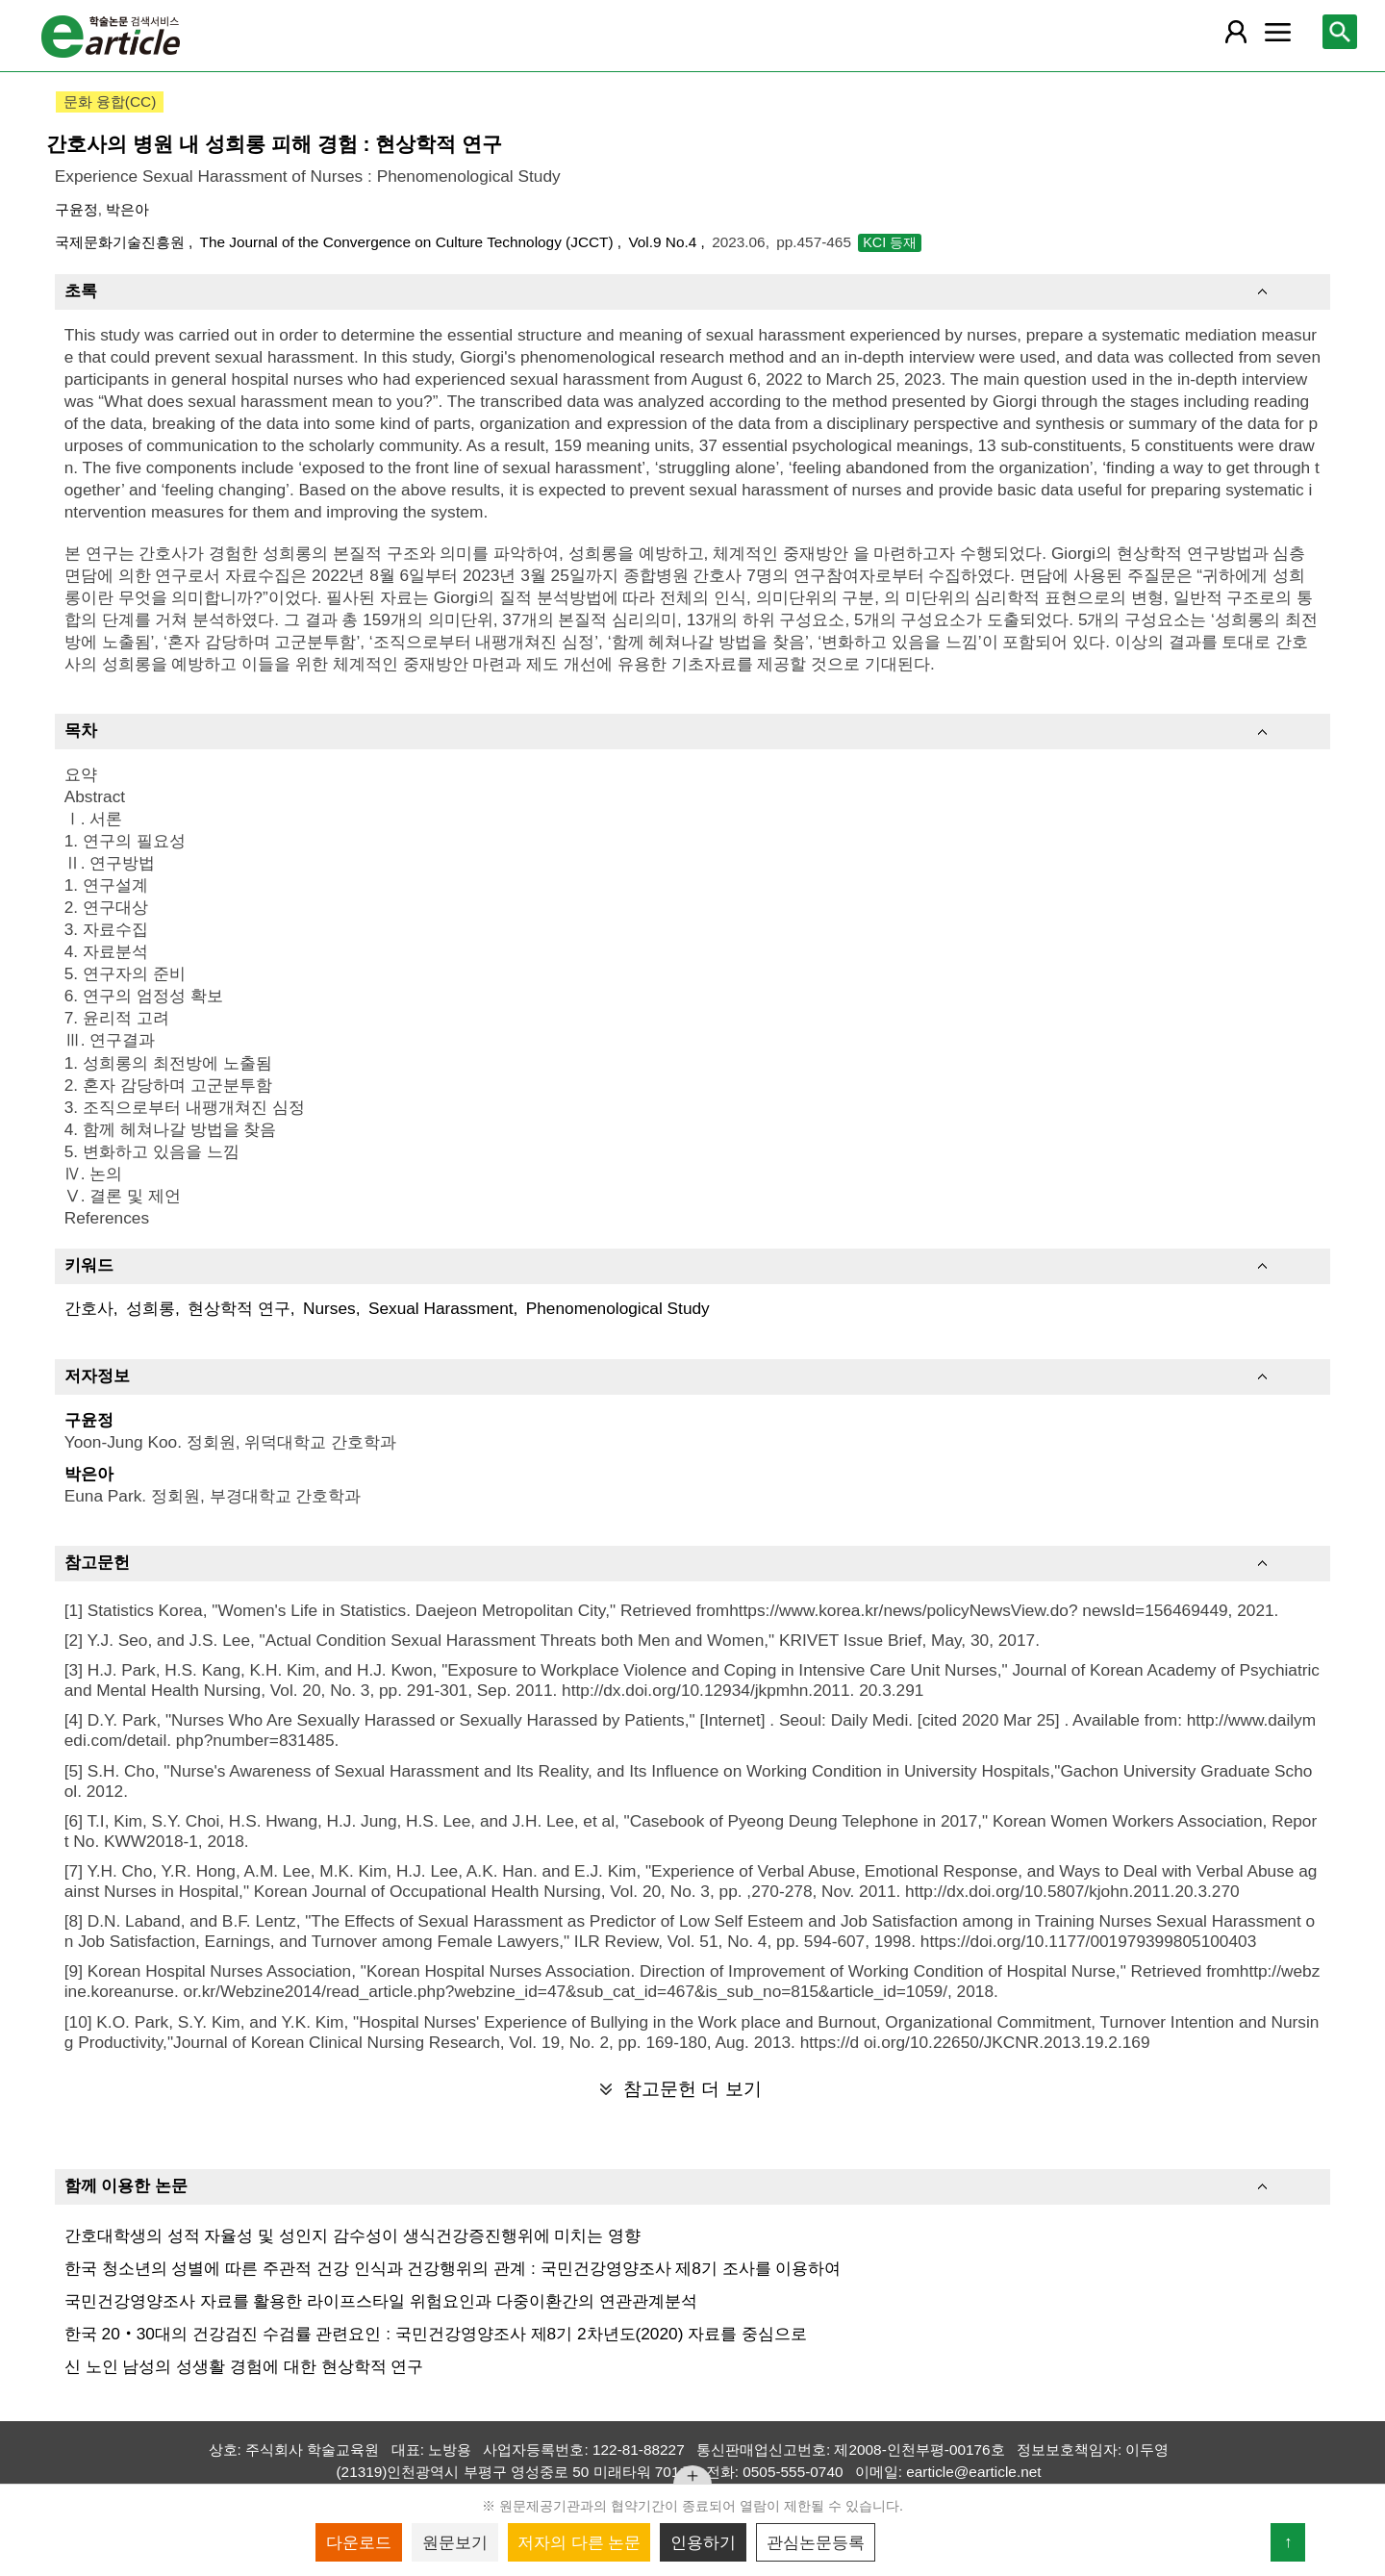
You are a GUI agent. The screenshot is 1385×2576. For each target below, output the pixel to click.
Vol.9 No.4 (664, 242)
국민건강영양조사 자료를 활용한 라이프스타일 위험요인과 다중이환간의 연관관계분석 (380, 2301)
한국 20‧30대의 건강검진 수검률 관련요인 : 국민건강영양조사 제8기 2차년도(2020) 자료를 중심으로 (435, 2333)
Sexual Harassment (441, 1308)
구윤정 (76, 209)
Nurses (329, 1308)
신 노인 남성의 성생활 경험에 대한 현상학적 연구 (244, 2366)
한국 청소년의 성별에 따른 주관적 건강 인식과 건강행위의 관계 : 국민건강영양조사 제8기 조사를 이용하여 (453, 2268)
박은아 (127, 209)
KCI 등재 (890, 242)
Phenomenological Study (618, 1308)
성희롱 (150, 1308)
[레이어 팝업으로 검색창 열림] (1339, 31)
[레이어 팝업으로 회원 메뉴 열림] (1236, 31)
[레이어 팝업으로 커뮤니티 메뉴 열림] (1277, 31)
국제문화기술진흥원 (122, 242)
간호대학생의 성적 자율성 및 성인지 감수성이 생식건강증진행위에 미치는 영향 (352, 2235)
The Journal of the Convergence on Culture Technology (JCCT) (408, 242)
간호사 (88, 1308)
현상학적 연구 (239, 1308)
